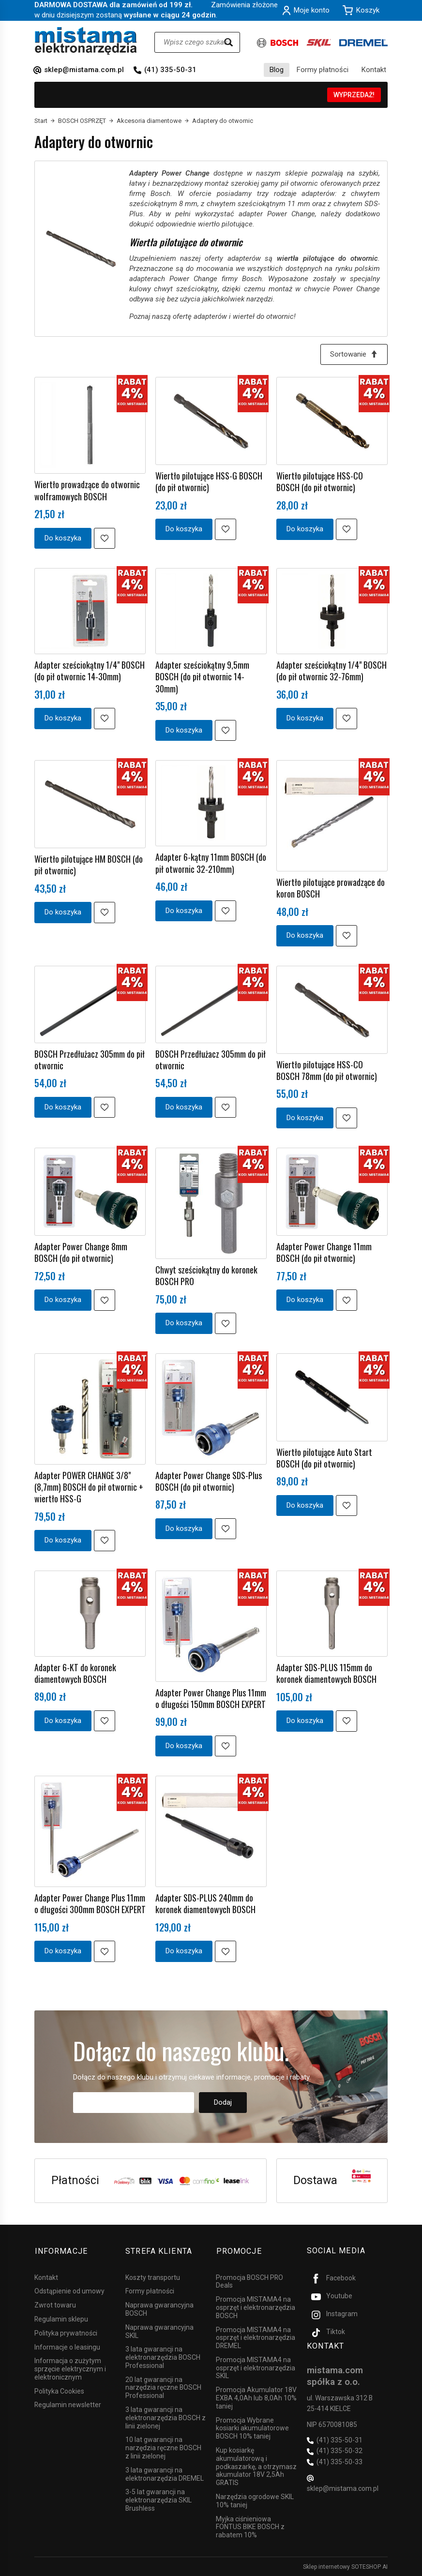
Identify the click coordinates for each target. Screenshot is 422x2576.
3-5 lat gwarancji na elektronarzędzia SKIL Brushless (158, 2499)
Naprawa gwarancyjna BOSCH (159, 2309)
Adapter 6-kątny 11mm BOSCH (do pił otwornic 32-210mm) (210, 863)
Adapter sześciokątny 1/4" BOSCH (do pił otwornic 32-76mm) (331, 671)
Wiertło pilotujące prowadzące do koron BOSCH (330, 888)
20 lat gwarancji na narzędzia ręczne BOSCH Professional (163, 2387)
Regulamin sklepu (61, 2318)
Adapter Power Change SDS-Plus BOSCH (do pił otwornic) (208, 1481)
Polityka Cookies (59, 2390)
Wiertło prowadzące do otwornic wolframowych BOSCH (87, 491)
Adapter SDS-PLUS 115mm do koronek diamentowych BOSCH (326, 1673)
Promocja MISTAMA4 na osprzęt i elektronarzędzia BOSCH (255, 2307)
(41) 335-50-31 (170, 69)
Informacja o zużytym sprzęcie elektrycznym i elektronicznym (70, 2368)
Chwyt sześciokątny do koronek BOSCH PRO (206, 1276)
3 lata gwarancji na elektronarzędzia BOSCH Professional (162, 2357)
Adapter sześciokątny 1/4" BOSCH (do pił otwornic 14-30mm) (89, 671)
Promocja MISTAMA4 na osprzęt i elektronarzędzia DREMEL (255, 2337)
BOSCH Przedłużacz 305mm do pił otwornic (89, 1060)
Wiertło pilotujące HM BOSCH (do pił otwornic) (88, 865)
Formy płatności (322, 69)
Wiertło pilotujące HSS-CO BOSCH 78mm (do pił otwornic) (326, 1070)
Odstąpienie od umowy (69, 2290)
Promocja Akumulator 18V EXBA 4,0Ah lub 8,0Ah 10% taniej (256, 2397)
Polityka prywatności (65, 2332)
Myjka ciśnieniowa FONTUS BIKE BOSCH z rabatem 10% (250, 2526)
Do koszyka (63, 538)
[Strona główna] (85, 41)
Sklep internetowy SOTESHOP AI (345, 2566)
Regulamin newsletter (67, 2404)
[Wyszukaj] (228, 42)
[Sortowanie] (354, 354)
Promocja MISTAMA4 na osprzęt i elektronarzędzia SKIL (255, 2367)
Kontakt (374, 69)
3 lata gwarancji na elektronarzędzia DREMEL (164, 2473)
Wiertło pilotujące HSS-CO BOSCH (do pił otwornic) (319, 481)
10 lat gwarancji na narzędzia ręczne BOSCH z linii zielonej (163, 2447)
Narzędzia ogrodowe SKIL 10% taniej (255, 2500)
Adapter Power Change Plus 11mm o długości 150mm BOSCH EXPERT (210, 1698)
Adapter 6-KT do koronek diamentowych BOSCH (75, 1673)
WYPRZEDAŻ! (354, 95)
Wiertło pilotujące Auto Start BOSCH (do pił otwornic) (324, 1458)
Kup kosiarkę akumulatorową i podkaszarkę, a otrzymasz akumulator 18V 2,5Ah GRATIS (256, 2466)
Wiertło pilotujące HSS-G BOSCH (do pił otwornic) (208, 481)
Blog (277, 69)
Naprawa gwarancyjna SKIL (159, 2330)
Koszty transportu (152, 2276)
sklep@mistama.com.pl (84, 69)
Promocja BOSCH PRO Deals (249, 2281)
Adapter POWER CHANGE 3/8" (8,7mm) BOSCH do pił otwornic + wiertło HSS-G (88, 1487)
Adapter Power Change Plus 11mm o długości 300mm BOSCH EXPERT (90, 1904)
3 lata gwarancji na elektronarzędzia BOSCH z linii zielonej (165, 2417)
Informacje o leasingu (67, 2346)
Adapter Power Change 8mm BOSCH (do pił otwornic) (80, 1253)
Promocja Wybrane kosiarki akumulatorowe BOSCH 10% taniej (252, 2427)
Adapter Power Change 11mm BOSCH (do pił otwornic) (324, 1253)
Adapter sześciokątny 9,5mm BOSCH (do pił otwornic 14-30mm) (202, 677)
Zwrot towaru (55, 2304)
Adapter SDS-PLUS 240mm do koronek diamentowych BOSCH (205, 1904)
